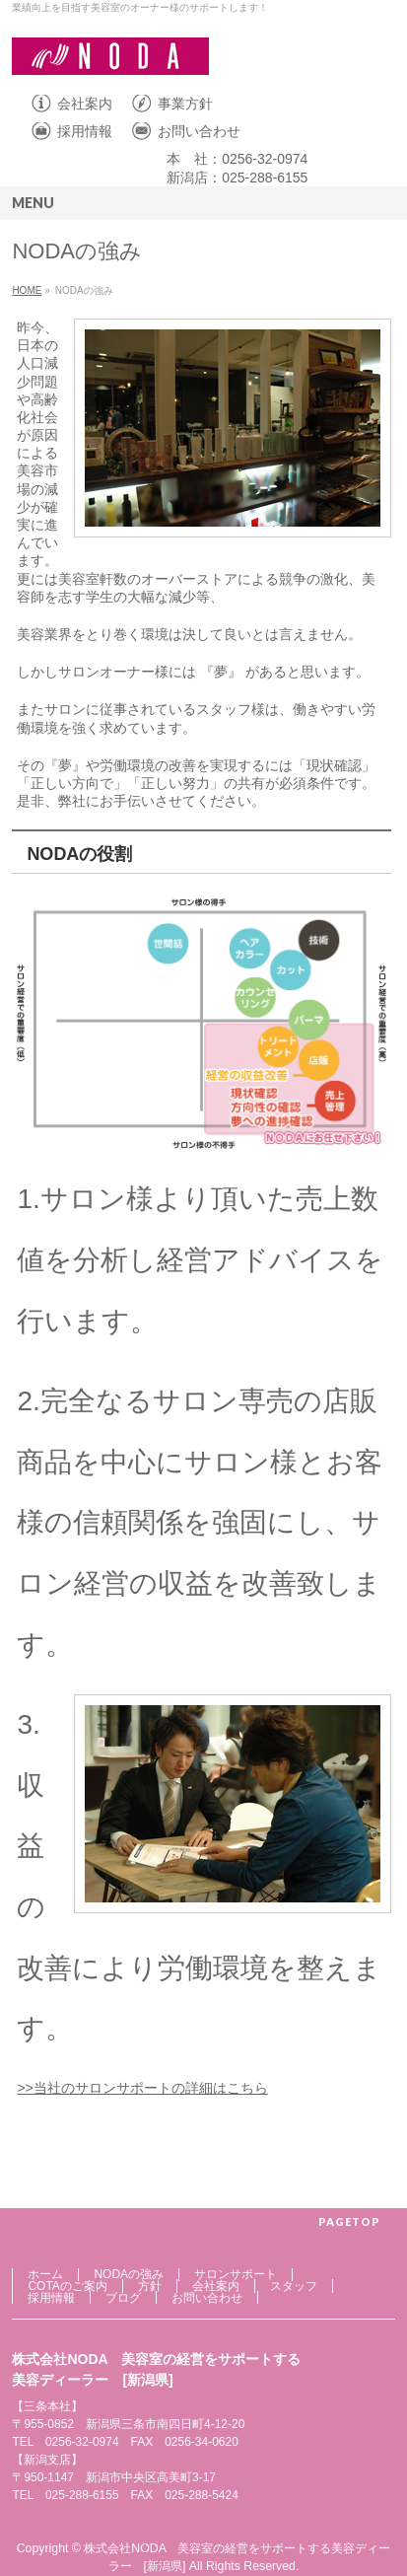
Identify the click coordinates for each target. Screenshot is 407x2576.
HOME (26, 290)
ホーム (45, 2274)
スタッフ (293, 2286)
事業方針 (185, 103)
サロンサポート (235, 2274)
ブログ (123, 2298)
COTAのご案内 (67, 2286)
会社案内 (84, 103)
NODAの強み (129, 2274)
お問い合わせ (199, 131)
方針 (150, 2286)
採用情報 (84, 131)
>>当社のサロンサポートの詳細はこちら (142, 2088)
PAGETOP (349, 2221)
